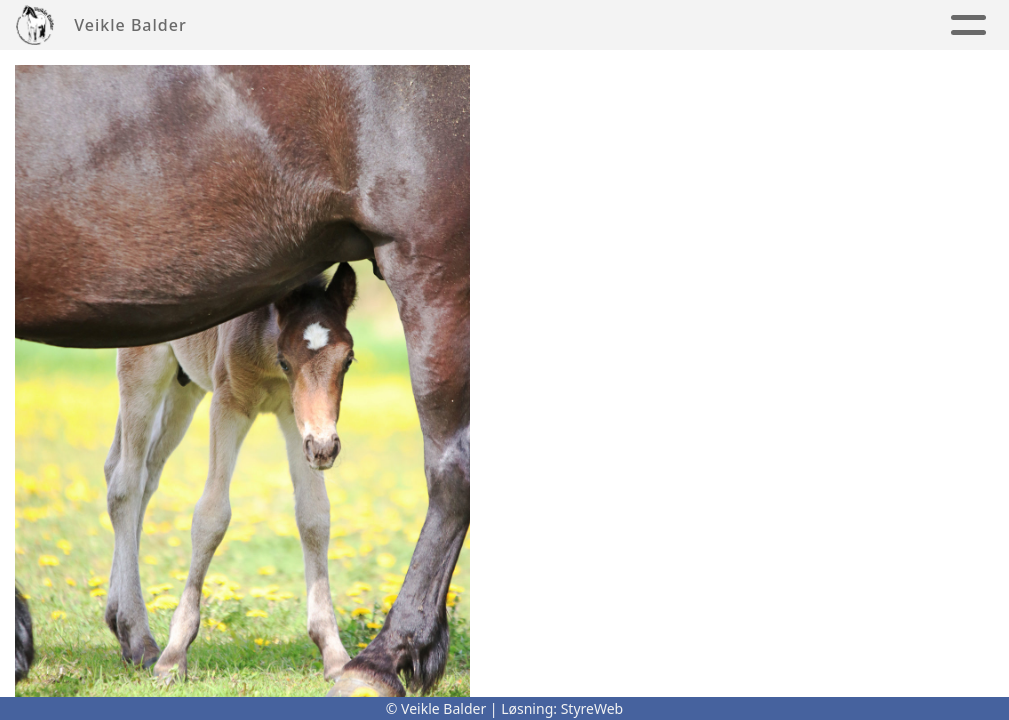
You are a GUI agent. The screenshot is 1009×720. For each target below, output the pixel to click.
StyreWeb (592, 708)
